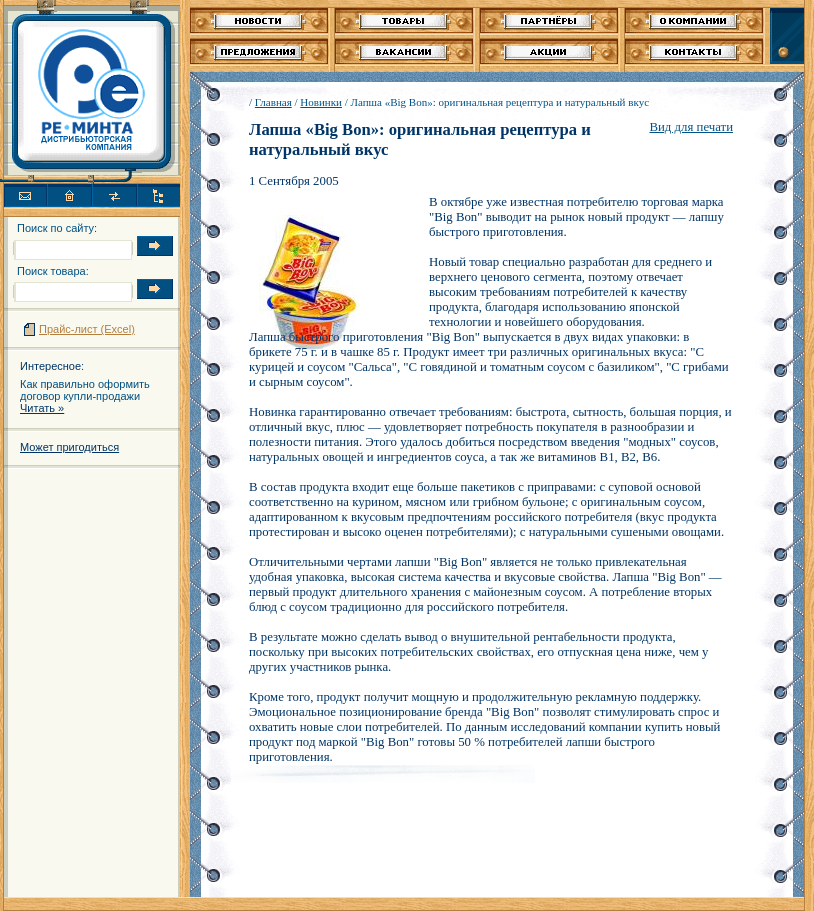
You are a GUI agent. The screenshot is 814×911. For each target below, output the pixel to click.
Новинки (321, 102)
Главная (273, 102)
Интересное (50, 366)
